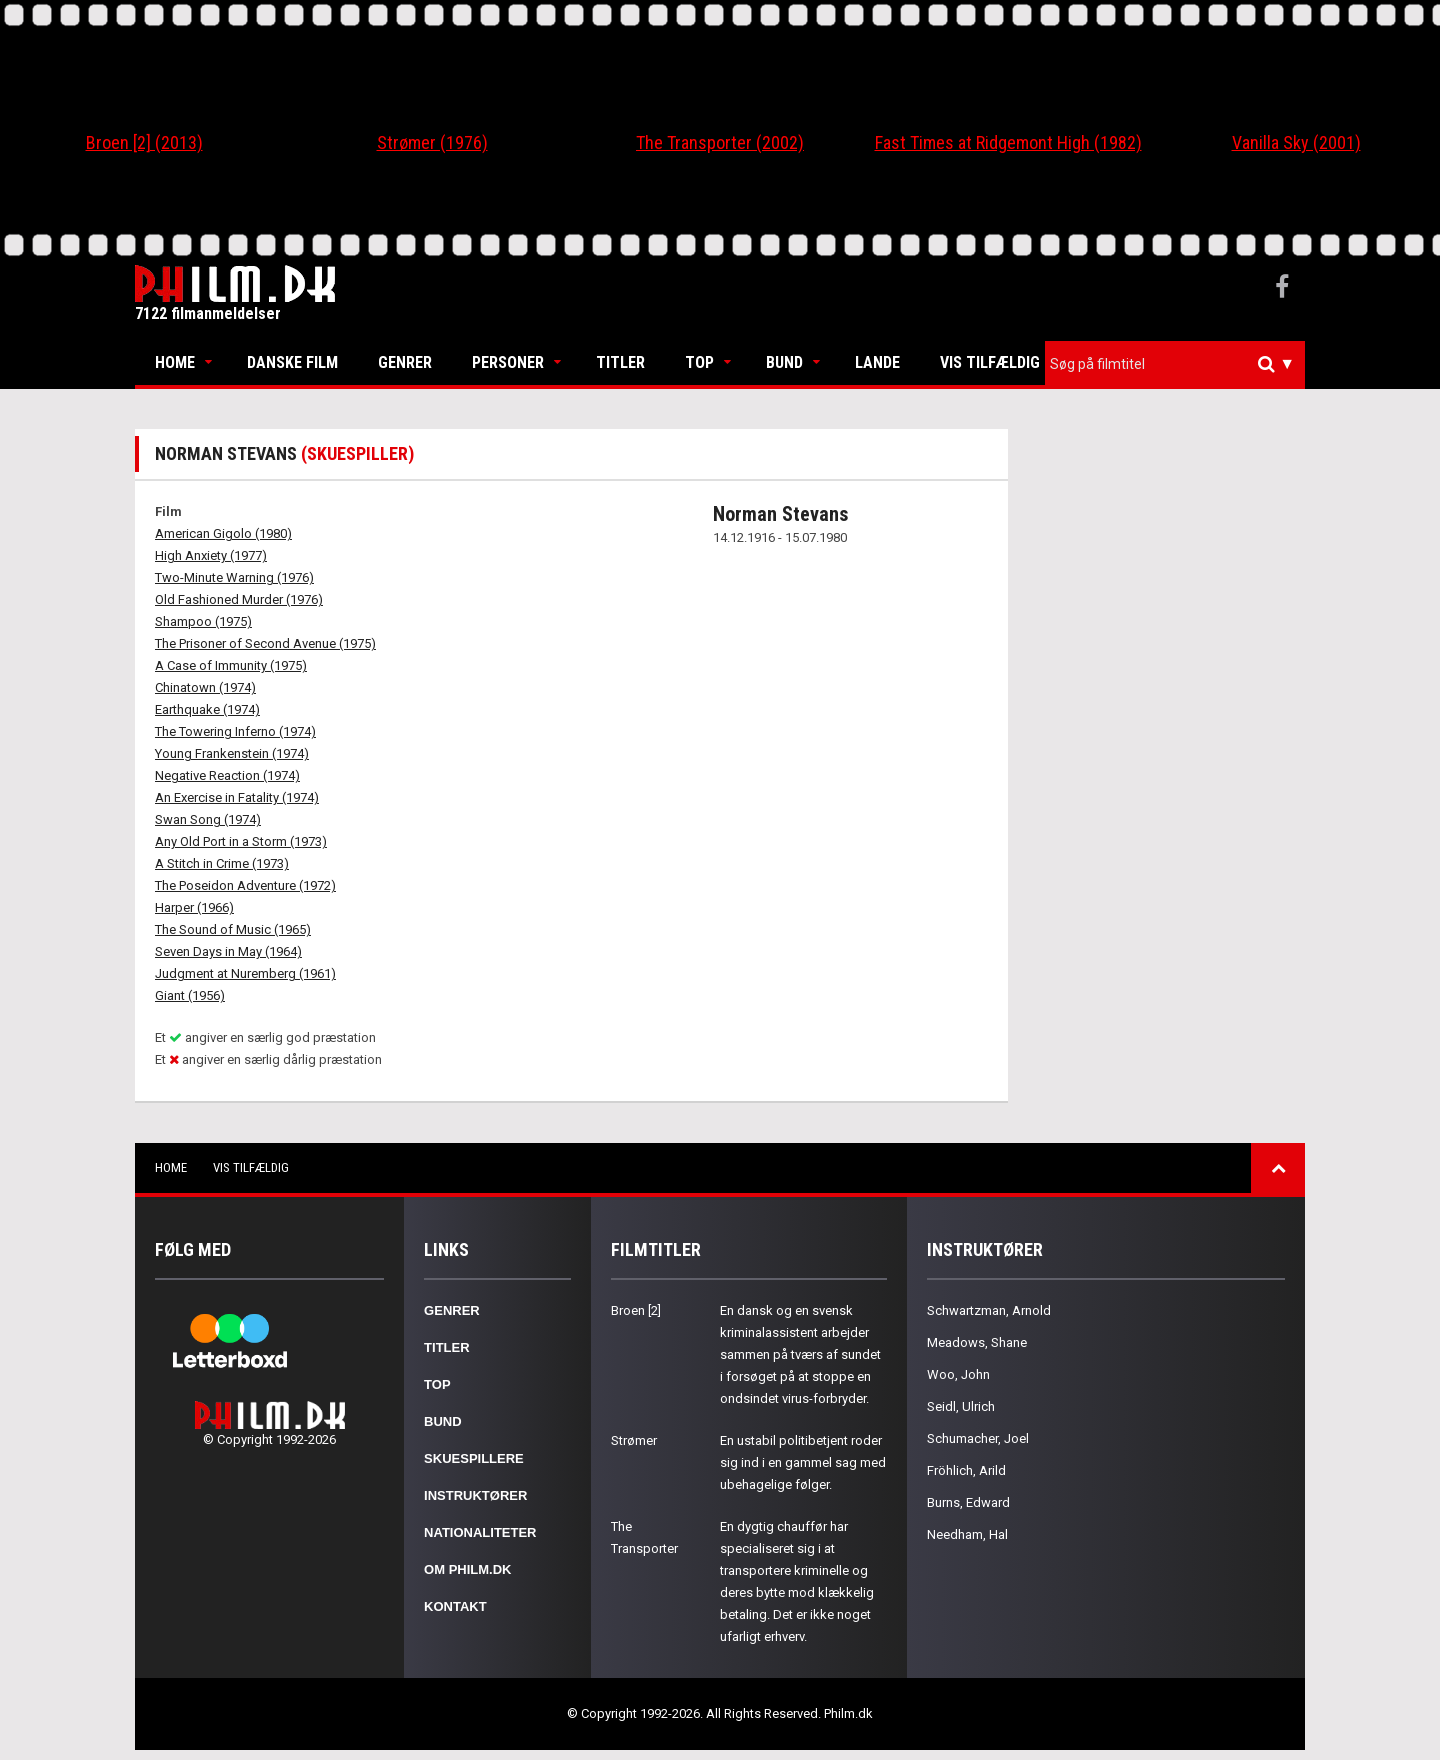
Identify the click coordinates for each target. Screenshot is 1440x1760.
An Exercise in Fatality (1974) (237, 797)
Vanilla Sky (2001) (1296, 142)
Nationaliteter (480, 1532)
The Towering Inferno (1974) (235, 731)
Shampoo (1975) (203, 621)
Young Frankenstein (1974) (232, 753)
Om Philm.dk (467, 1569)
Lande (877, 362)
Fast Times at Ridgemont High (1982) (1008, 142)
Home (175, 362)
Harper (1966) (194, 907)
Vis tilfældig (990, 362)
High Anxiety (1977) (211, 555)
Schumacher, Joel (978, 1438)
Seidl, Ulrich (961, 1406)
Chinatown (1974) (205, 687)
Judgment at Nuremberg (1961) (245, 973)
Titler (620, 362)
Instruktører (475, 1495)
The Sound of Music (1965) (233, 929)
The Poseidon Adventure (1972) (245, 885)
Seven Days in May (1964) (228, 951)
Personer (508, 362)
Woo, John (958, 1374)
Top (699, 362)
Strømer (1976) (432, 142)
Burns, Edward (968, 1502)
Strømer (634, 1440)
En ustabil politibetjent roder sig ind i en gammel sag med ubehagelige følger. (803, 1462)
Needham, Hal (967, 1534)
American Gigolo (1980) (223, 533)
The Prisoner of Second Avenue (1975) (265, 643)
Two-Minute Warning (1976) (234, 577)
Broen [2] (636, 1310)
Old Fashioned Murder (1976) (239, 599)
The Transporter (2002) (720, 142)
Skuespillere (474, 1458)
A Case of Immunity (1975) (231, 665)
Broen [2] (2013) (144, 142)
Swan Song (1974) (208, 819)
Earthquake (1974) (207, 709)
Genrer (405, 362)
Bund (784, 362)
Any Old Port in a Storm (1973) (241, 841)
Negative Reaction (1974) (227, 775)
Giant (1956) (190, 995)
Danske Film (292, 362)
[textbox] (1180, 364)
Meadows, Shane (977, 1342)
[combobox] (1175, 364)
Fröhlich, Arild (966, 1470)
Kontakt (455, 1606)
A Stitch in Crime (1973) (222, 863)
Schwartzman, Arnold (989, 1310)
